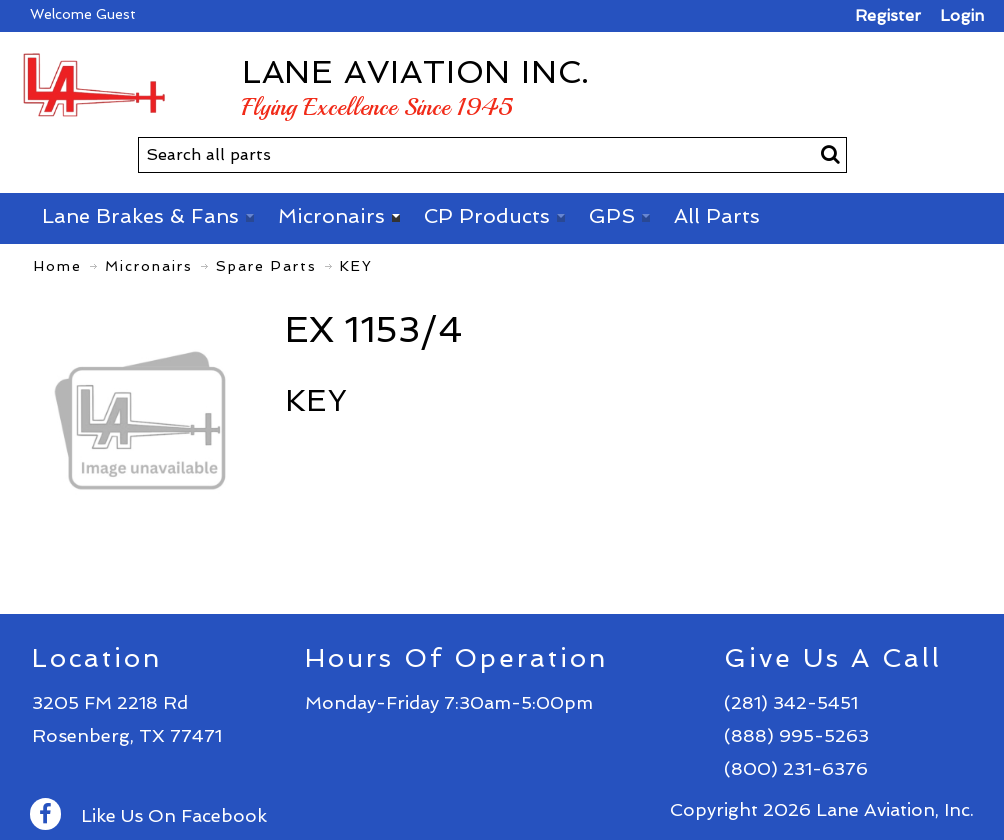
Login (962, 15)
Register (888, 15)
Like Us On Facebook (148, 815)
